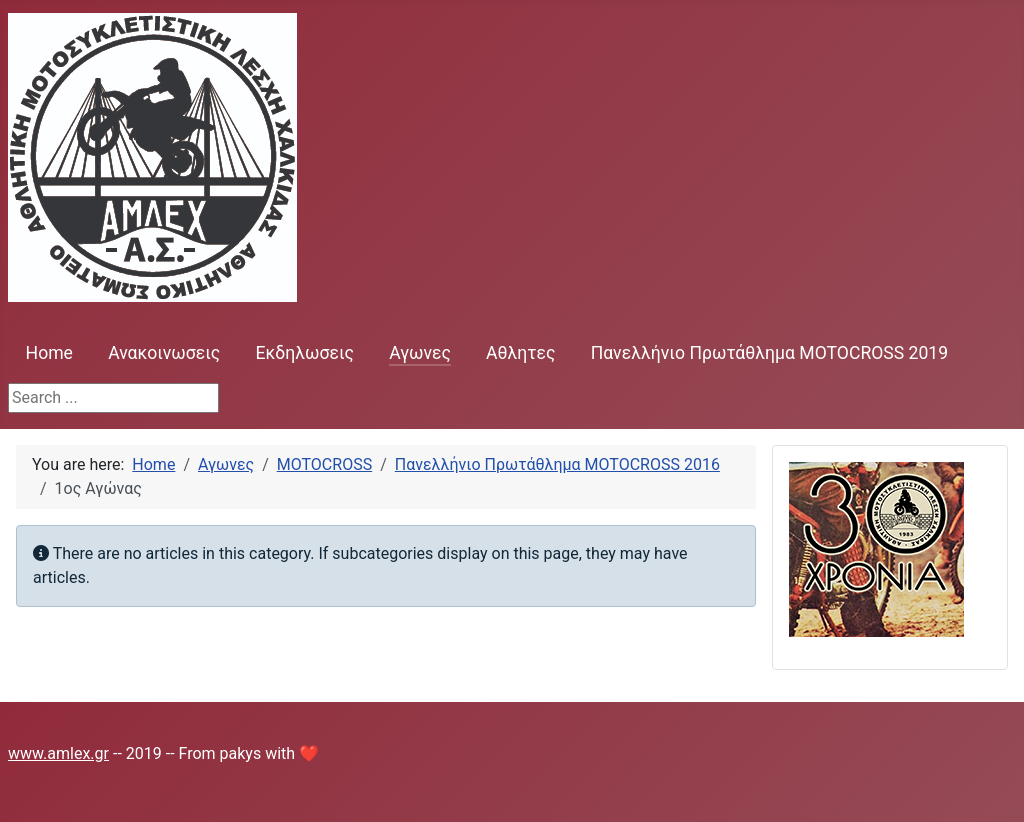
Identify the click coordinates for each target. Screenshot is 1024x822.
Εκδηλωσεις (304, 353)
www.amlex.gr (58, 753)
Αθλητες (520, 353)
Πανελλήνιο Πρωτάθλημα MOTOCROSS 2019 (770, 353)
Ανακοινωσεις (164, 353)
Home (49, 353)
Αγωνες (420, 353)
